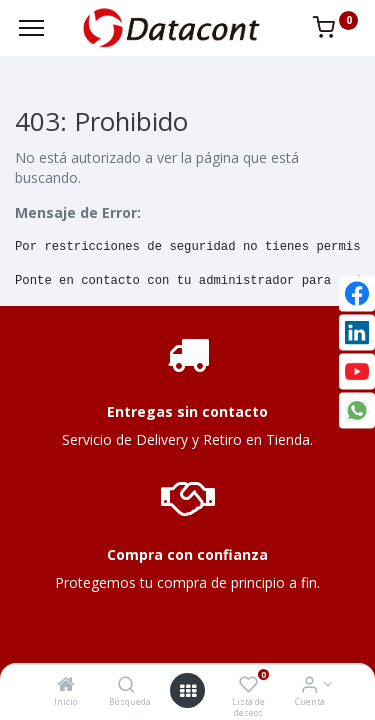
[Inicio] (66, 685)
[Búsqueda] (126, 685)
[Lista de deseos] (248, 685)
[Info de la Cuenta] (309, 685)
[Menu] (31, 28)
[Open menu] (188, 691)
